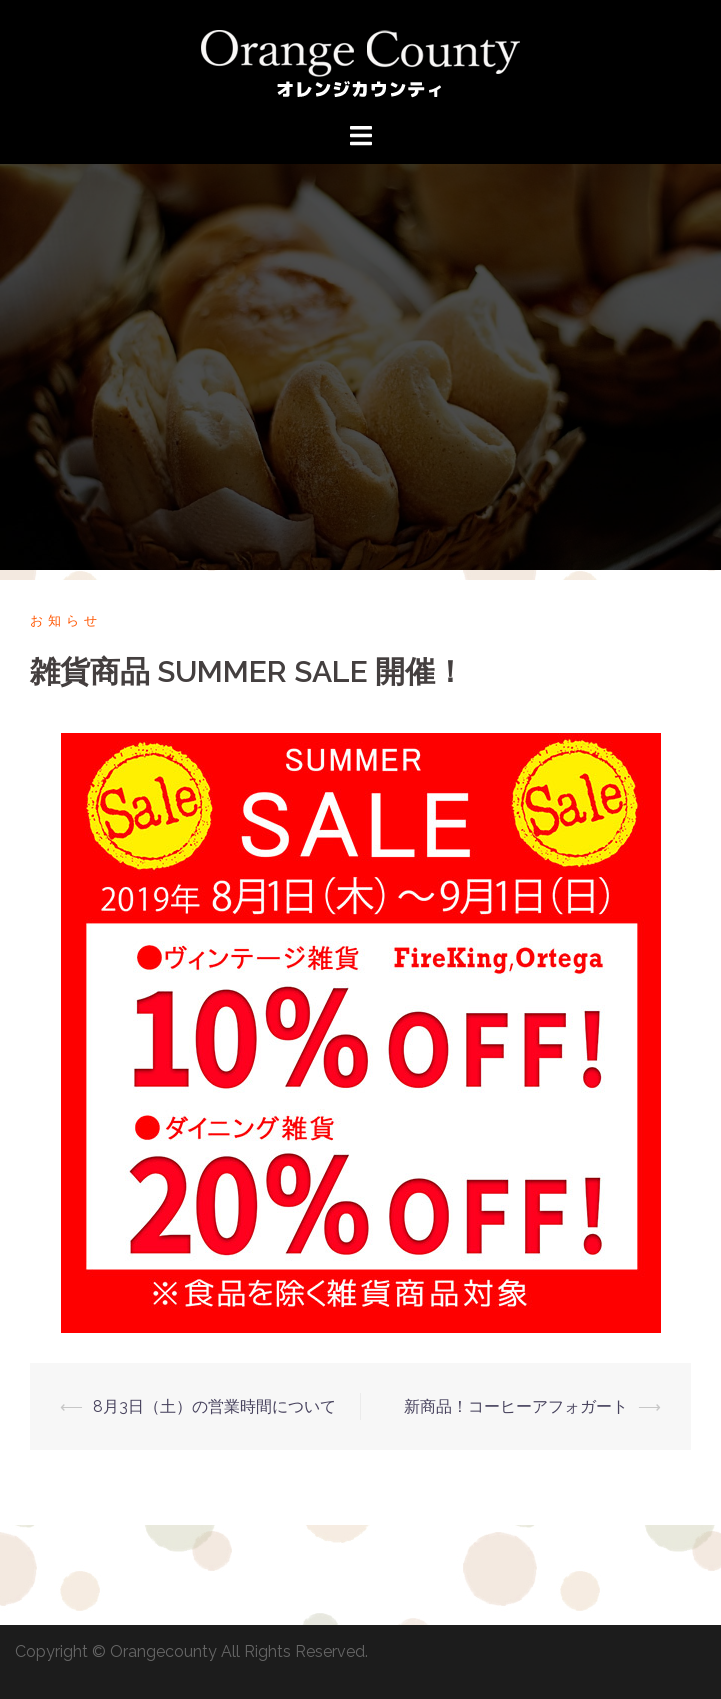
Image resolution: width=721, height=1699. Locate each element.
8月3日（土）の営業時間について (214, 1406)
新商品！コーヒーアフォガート (516, 1406)
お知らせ (66, 620)
